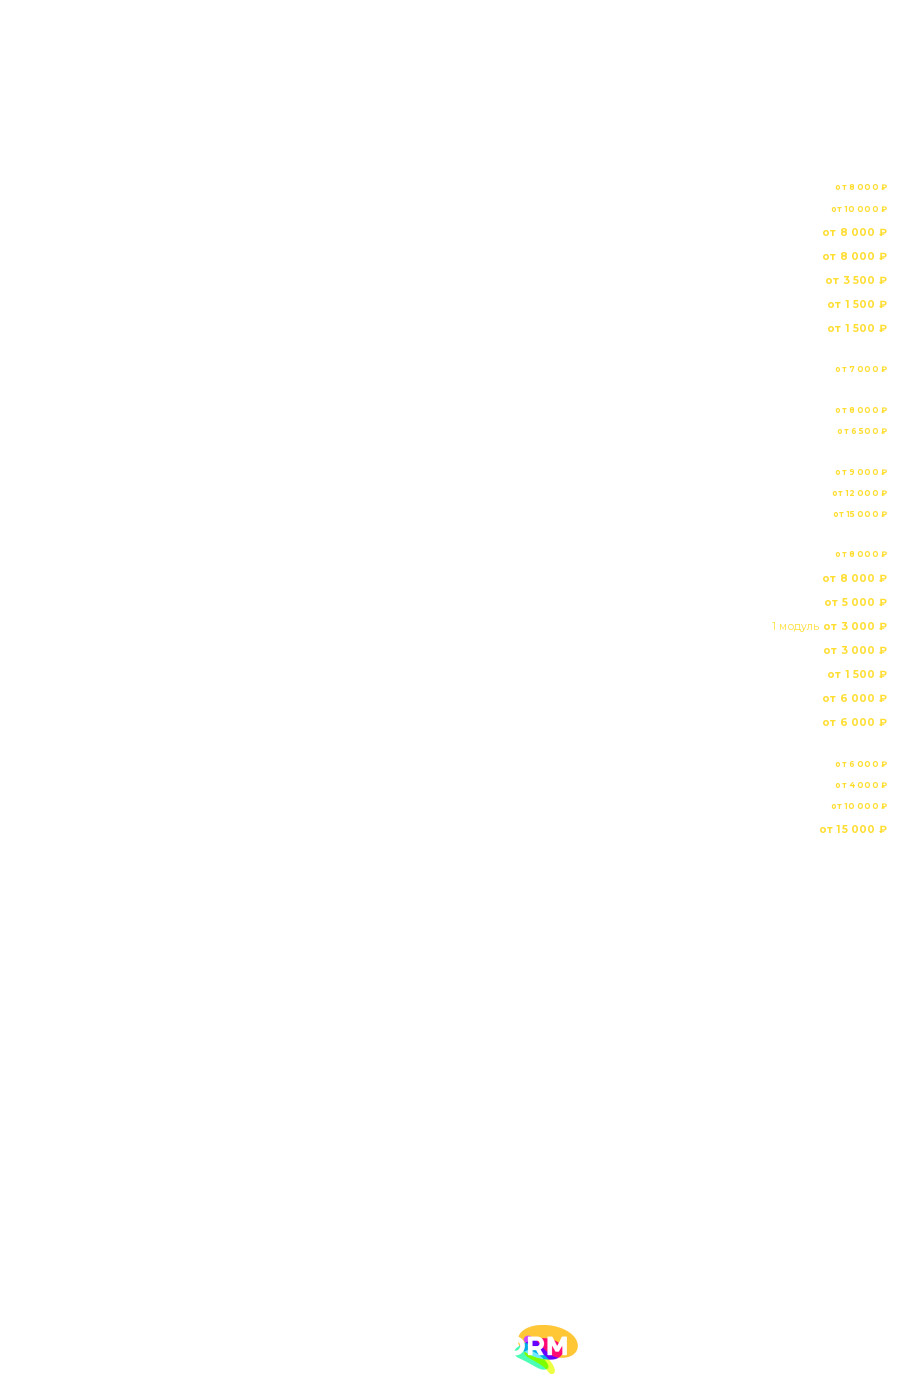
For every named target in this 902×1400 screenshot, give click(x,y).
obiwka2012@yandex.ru (131, 1243)
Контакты (451, 1106)
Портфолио (451, 1036)
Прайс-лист (451, 1071)
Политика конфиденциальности (465, 1150)
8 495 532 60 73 (450, 1195)
